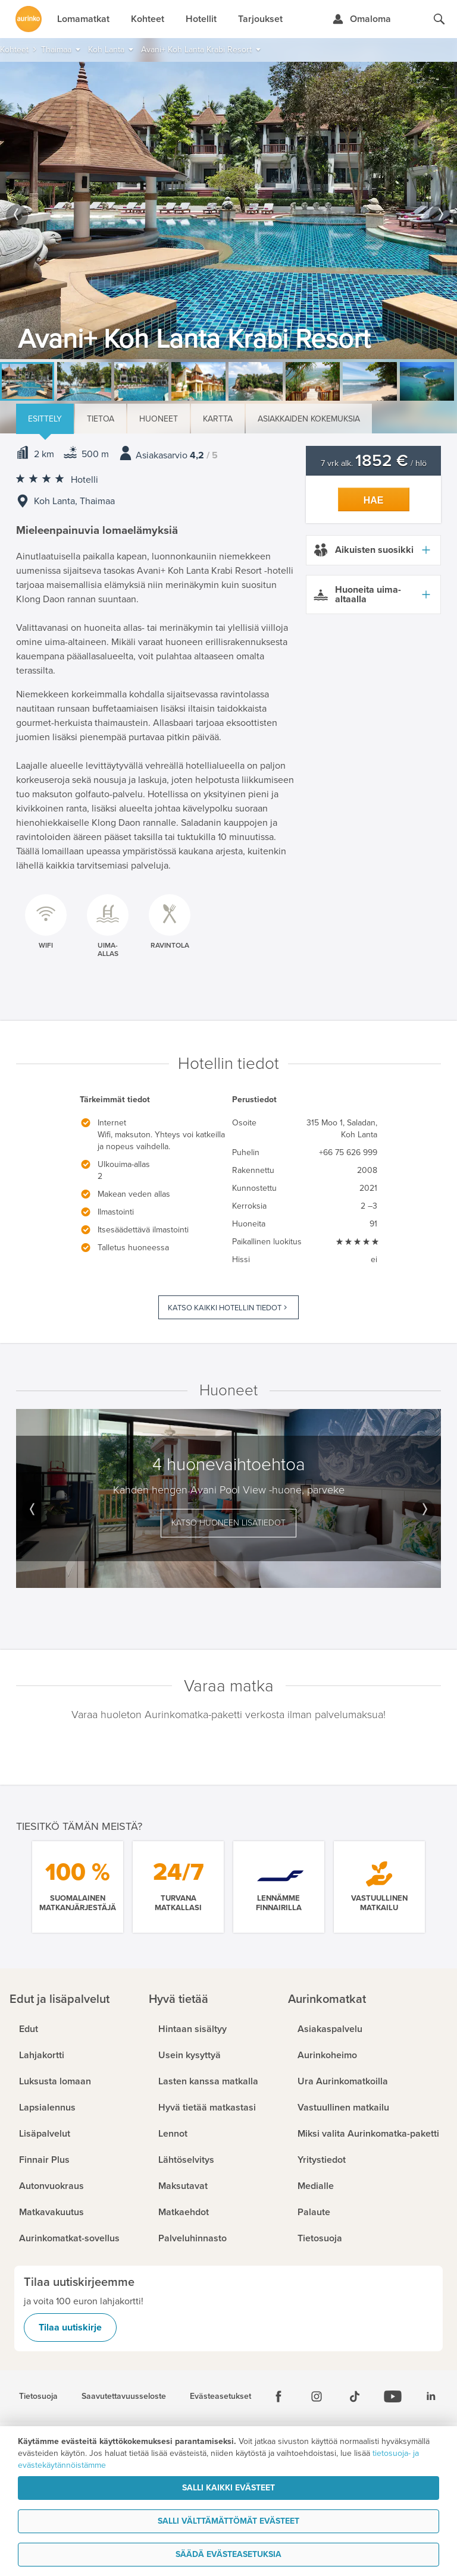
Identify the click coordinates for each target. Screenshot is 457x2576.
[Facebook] (278, 2396)
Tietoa (100, 419)
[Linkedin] (430, 2396)
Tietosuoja (38, 2396)
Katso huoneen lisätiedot (228, 1523)
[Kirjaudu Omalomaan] (361, 19)
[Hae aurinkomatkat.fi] (439, 19)
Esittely (45, 419)
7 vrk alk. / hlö (374, 463)
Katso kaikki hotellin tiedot (224, 1308)
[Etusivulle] (28, 19)
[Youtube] (392, 2396)
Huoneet (158, 419)
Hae (374, 500)
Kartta (218, 419)
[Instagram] (316, 2396)
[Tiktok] (354, 2396)
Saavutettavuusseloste (124, 2396)
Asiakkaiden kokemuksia (309, 419)
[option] (228, 210)
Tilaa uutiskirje (70, 2327)
